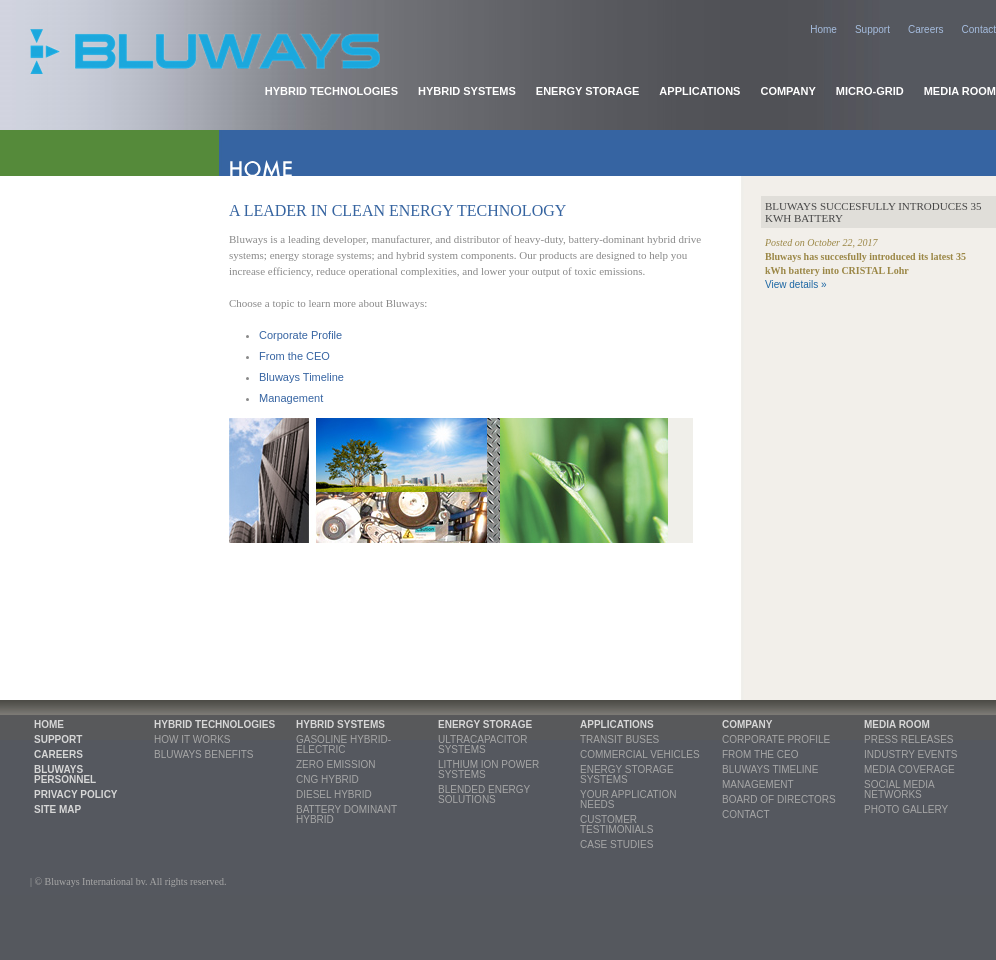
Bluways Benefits (203, 754)
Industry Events (911, 754)
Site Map (57, 809)
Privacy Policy (76, 794)
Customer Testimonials (616, 824)
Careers (926, 29)
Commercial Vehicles (640, 754)
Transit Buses (619, 739)
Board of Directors (779, 799)
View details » (796, 284)
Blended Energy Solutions (484, 794)
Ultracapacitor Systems (482, 744)
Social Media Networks (899, 789)
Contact (979, 29)
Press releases (908, 739)
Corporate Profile (300, 335)
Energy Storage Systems (627, 774)
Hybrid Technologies (331, 91)
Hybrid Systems (467, 91)
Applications (699, 91)
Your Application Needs (628, 799)
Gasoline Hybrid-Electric (343, 744)
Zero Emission (335, 764)
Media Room (960, 91)
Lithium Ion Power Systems (488, 769)
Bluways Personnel (65, 774)
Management (291, 398)
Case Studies (616, 844)
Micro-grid (870, 91)
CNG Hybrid (327, 779)
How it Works (192, 739)
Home (823, 29)
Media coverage (909, 769)
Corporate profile (776, 739)
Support (872, 29)
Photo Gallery (906, 809)
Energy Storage (588, 91)
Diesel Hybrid (334, 794)
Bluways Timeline (301, 377)
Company (787, 91)
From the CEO (294, 356)
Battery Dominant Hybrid (346, 814)
